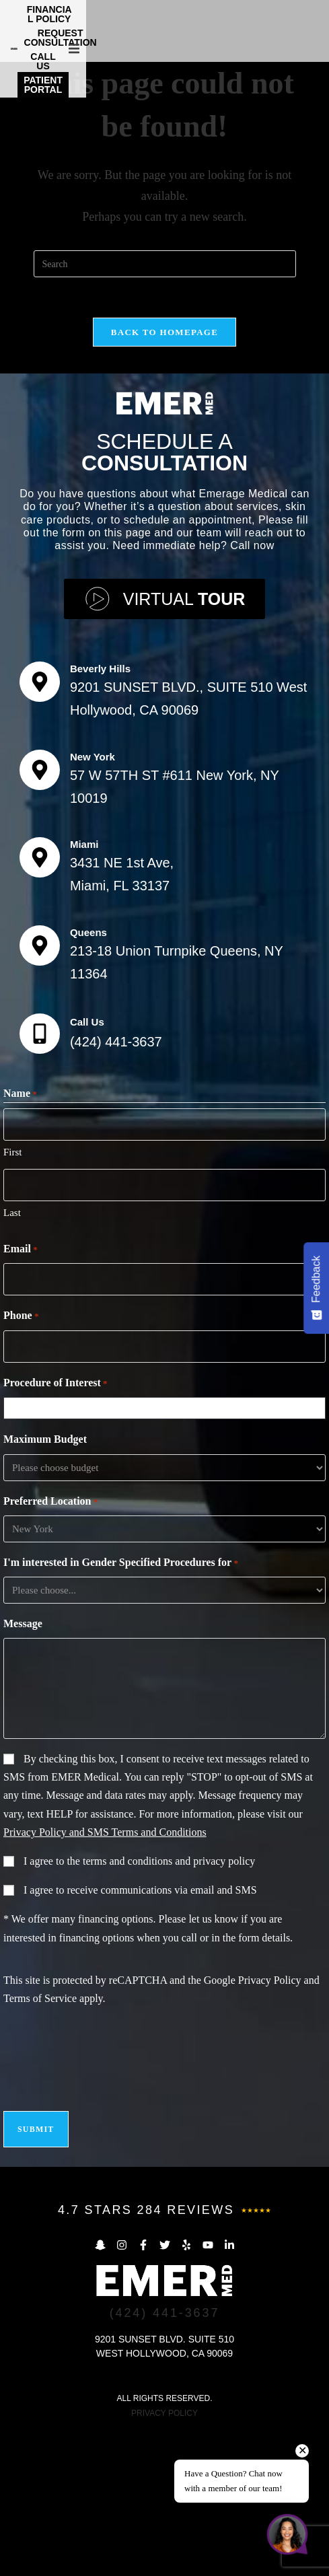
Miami (84, 989)
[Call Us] (40, 1179)
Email (20, 1395)
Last (12, 1358)
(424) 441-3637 (116, 1187)
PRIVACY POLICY (164, 2558)
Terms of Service (40, 2143)
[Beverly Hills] (40, 827)
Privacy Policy (269, 2125)
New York (92, 902)
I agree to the (139, 2006)
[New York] (40, 915)
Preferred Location (50, 1646)
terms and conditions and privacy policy (169, 2006)
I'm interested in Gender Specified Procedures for (120, 1708)
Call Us (87, 1167)
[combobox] (167, 1554)
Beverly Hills (100, 814)
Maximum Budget (45, 1584)
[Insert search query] (165, 409)
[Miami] (40, 1002)
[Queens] (40, 1091)
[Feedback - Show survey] (316, 1288)
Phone (20, 1461)
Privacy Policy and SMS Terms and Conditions (105, 1977)
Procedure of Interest (55, 1529)
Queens (88, 1077)
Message (22, 1769)
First (12, 1297)
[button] (317, 27)
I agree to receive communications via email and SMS (140, 2035)
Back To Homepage (164, 477)
